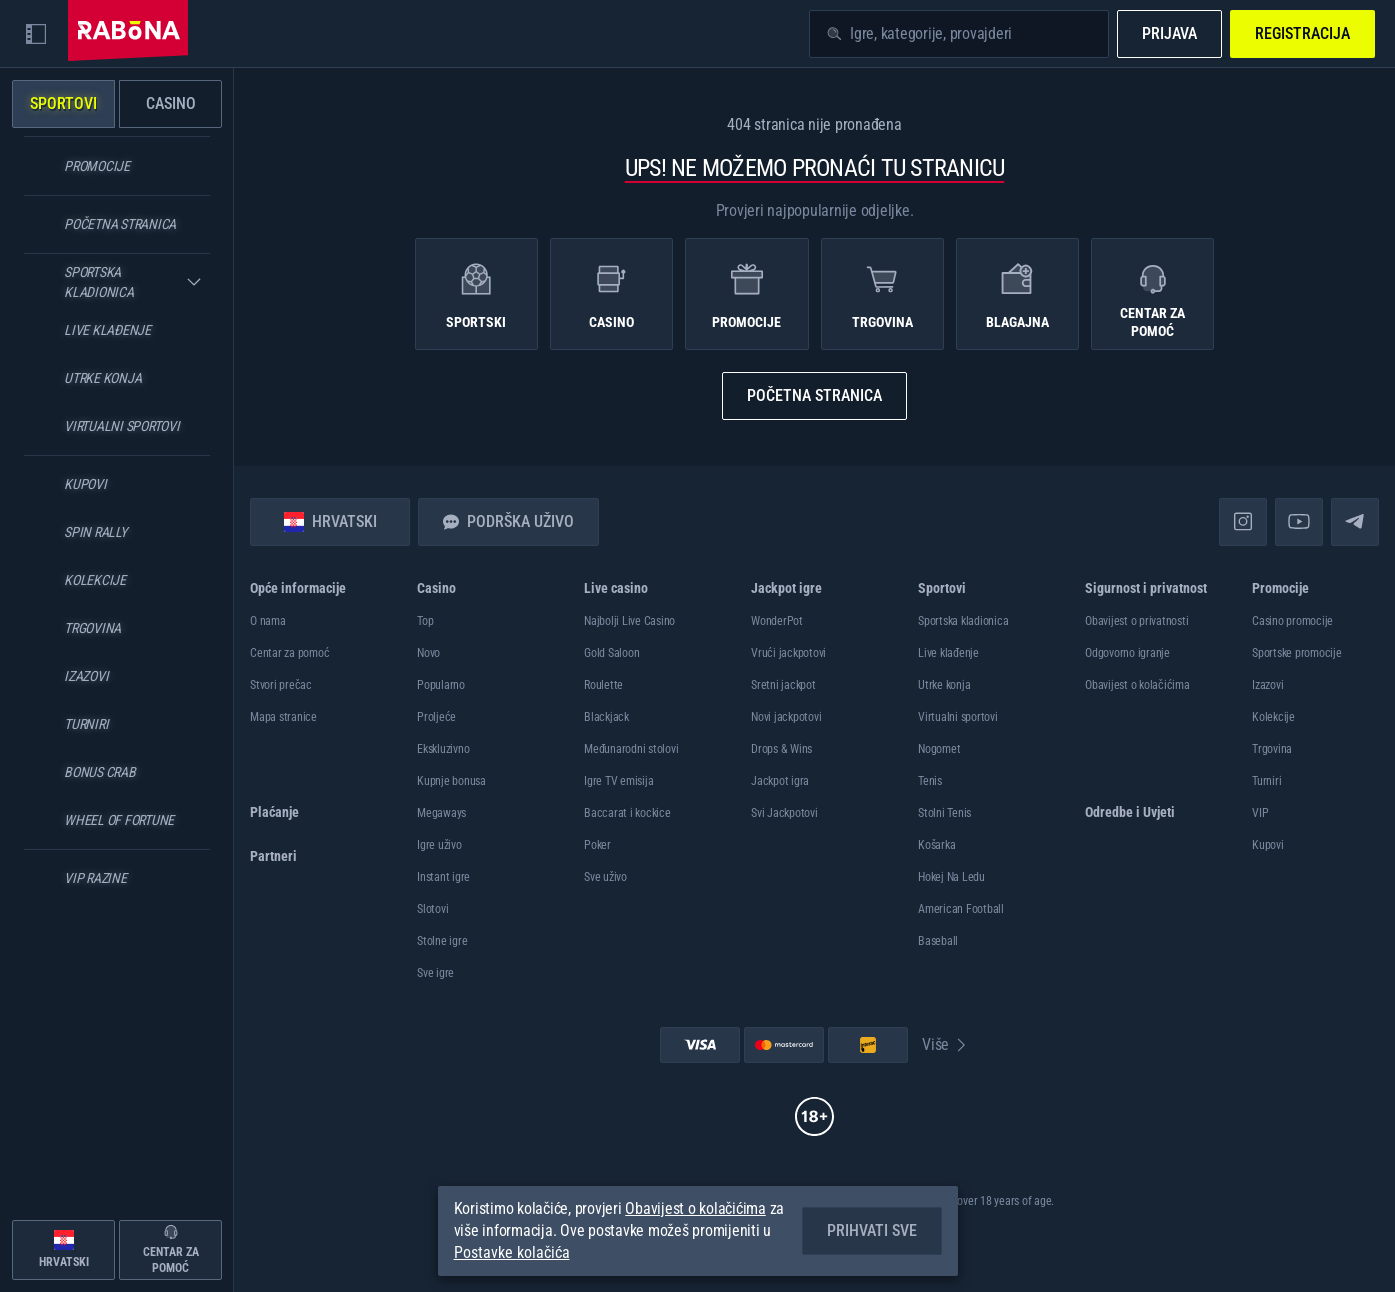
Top (425, 621)
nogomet (939, 749)
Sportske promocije (1297, 653)
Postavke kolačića (512, 1253)
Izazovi (1267, 685)
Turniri (1266, 781)
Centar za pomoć (289, 653)
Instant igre (443, 877)
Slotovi (432, 909)
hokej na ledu (951, 877)
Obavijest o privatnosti (1136, 621)
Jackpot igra (780, 781)
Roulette (603, 685)
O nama (268, 621)
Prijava (1169, 33)
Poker (597, 845)
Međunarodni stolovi (631, 749)
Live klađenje (948, 653)
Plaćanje (274, 812)
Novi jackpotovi (786, 717)
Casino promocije (1292, 621)
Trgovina (1272, 749)
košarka (936, 845)
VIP (1260, 813)
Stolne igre (442, 941)
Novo (428, 653)
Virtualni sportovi (958, 717)
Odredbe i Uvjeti (1130, 812)
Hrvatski (330, 522)
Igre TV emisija (618, 781)
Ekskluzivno (443, 749)
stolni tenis (944, 813)
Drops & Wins (781, 749)
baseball (938, 941)
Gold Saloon (611, 653)
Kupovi (1268, 845)
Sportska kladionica (963, 621)
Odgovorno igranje (1127, 653)
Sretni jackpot (783, 685)
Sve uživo (605, 877)
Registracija (1302, 33)
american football (961, 909)
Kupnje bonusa (451, 781)
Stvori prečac (281, 685)
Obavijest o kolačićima (1137, 685)
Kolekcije (1273, 717)
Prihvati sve (872, 1230)
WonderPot (777, 621)
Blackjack (606, 717)
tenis (930, 781)
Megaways (441, 813)
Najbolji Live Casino (629, 621)
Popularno (441, 685)
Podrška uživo (508, 521)
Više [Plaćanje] (945, 1044)
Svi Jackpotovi (784, 813)
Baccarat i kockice (627, 813)
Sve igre (435, 973)
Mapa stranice (283, 717)
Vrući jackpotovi (788, 653)
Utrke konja (944, 685)
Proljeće (436, 717)
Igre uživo (439, 845)
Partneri (273, 856)
